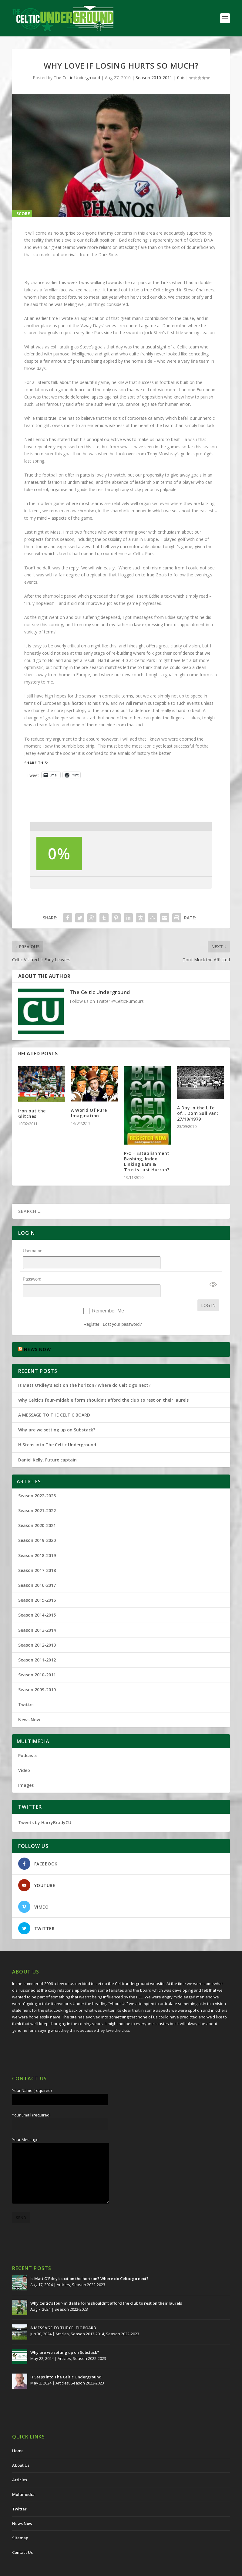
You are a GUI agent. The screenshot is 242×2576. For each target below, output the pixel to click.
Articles (63, 2269)
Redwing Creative (123, 2569)
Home (18, 2435)
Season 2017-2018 (37, 1554)
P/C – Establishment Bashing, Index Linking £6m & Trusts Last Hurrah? (147, 1161)
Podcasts (27, 1740)
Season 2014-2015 (37, 1599)
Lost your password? (122, 1308)
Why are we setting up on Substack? (56, 1414)
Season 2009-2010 (37, 1674)
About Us (20, 2449)
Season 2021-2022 (37, 1495)
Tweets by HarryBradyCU (44, 1807)
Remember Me (108, 1295)
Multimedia (23, 2478)
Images (26, 1769)
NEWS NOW (37, 1333)
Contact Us (22, 2536)
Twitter (26, 1689)
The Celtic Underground (77, 77)
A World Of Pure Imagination (89, 1112)
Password (32, 1271)
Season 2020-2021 (37, 1509)
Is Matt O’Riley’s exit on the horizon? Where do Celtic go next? (85, 1369)
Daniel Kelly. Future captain (47, 1444)
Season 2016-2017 (37, 1569)
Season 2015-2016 (37, 1584)
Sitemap (20, 2522)
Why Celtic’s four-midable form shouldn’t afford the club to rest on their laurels (103, 1384)
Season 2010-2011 (154, 77)
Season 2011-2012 (37, 1644)
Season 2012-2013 (37, 1629)
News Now (29, 1704)
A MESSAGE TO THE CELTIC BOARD (54, 1399)
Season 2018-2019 (37, 1540)
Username (32, 1250)
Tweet (33, 774)
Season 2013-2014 (37, 1614)
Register (91, 1308)
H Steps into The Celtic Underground (57, 1429)
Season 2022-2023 (37, 1480)
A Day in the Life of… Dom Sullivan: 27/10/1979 (197, 1113)
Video (24, 1754)
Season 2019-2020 (37, 1524)
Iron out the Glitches (32, 1113)
